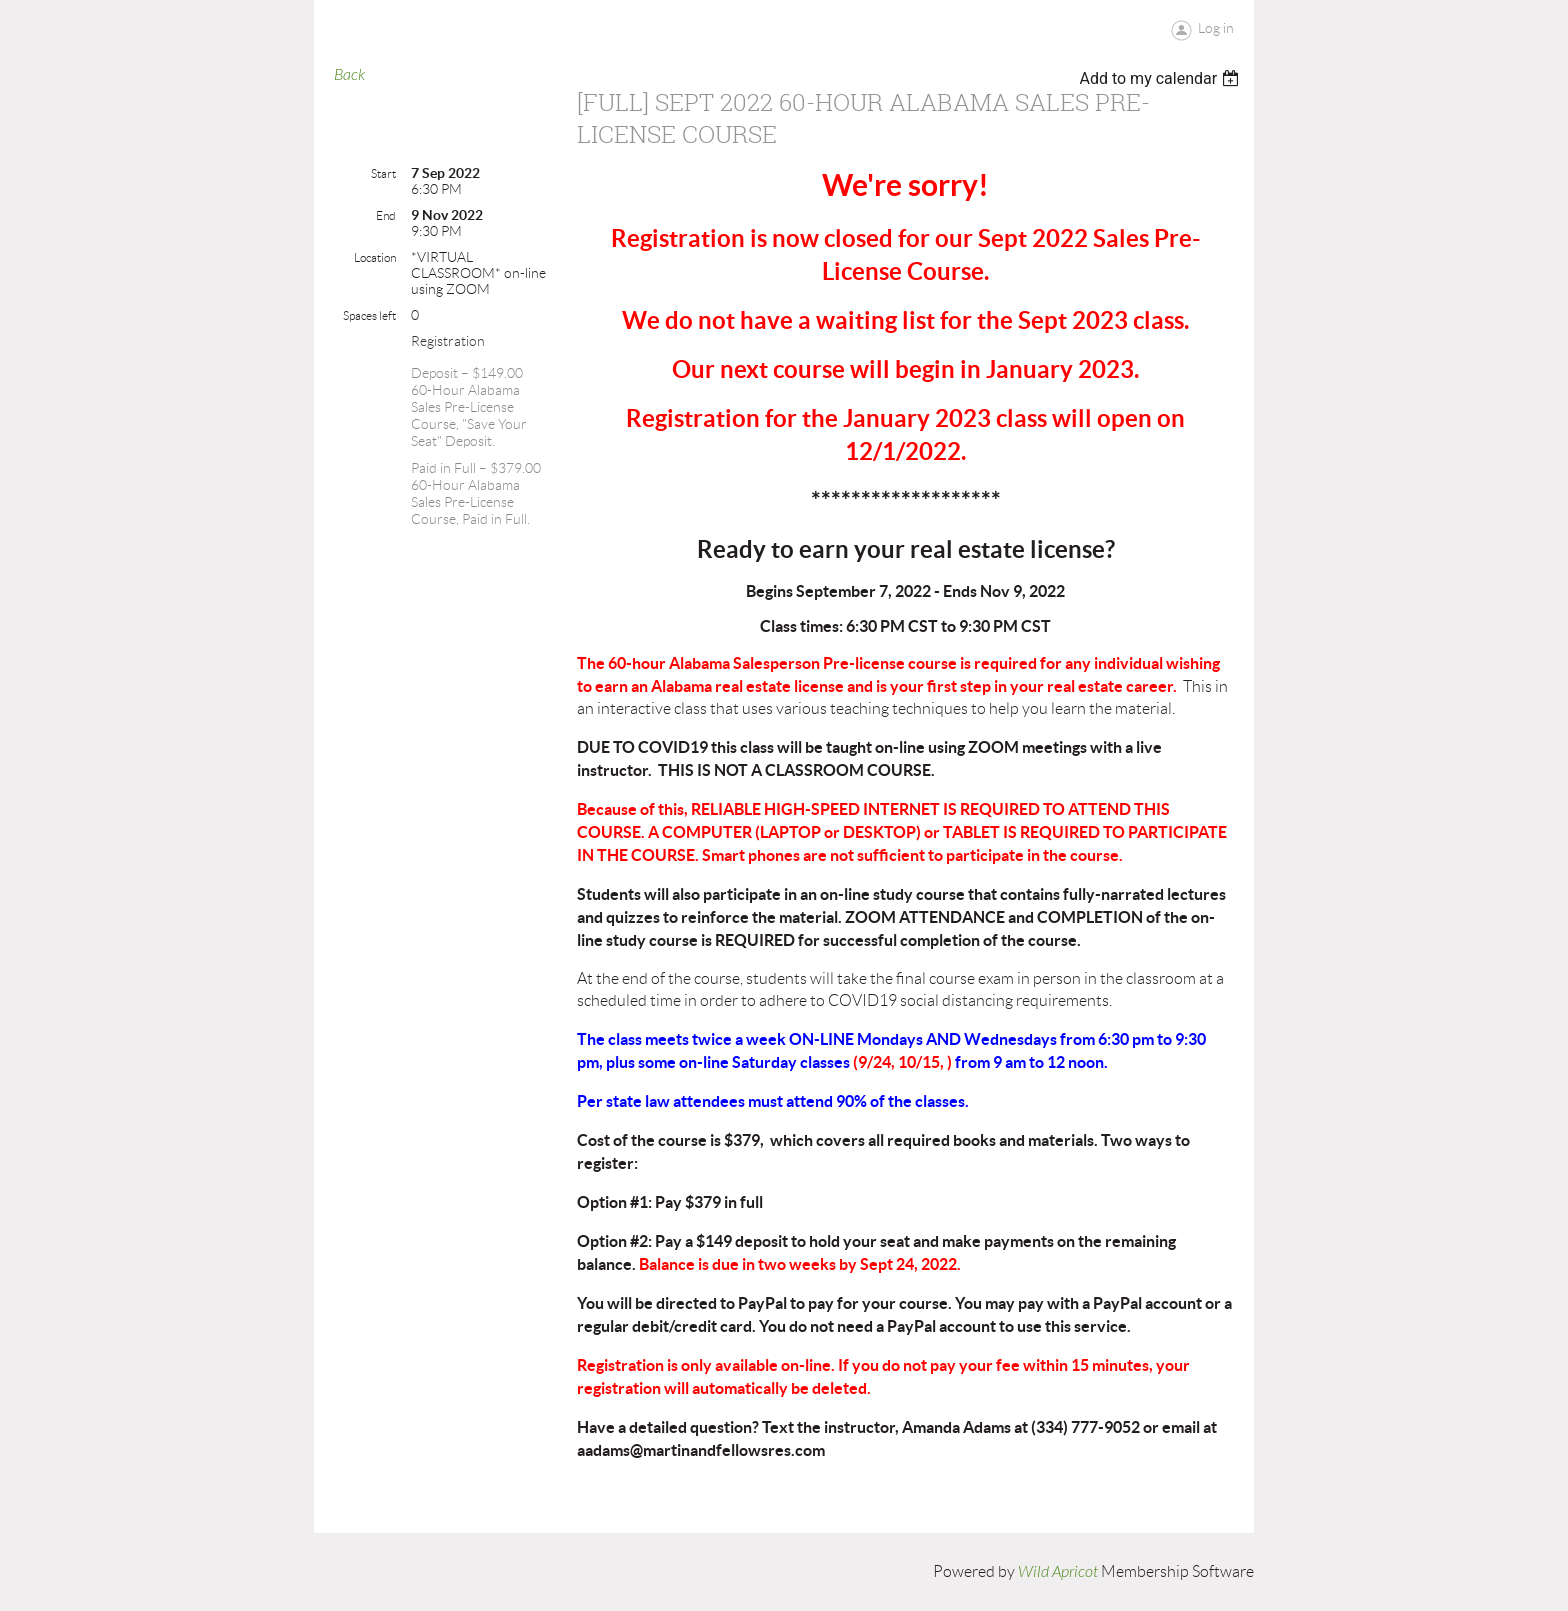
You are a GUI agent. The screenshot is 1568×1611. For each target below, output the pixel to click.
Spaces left (369, 315)
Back (349, 75)
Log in (1216, 28)
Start (383, 173)
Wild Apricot (1058, 1572)
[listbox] (1161, 78)
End (386, 215)
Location (375, 257)
